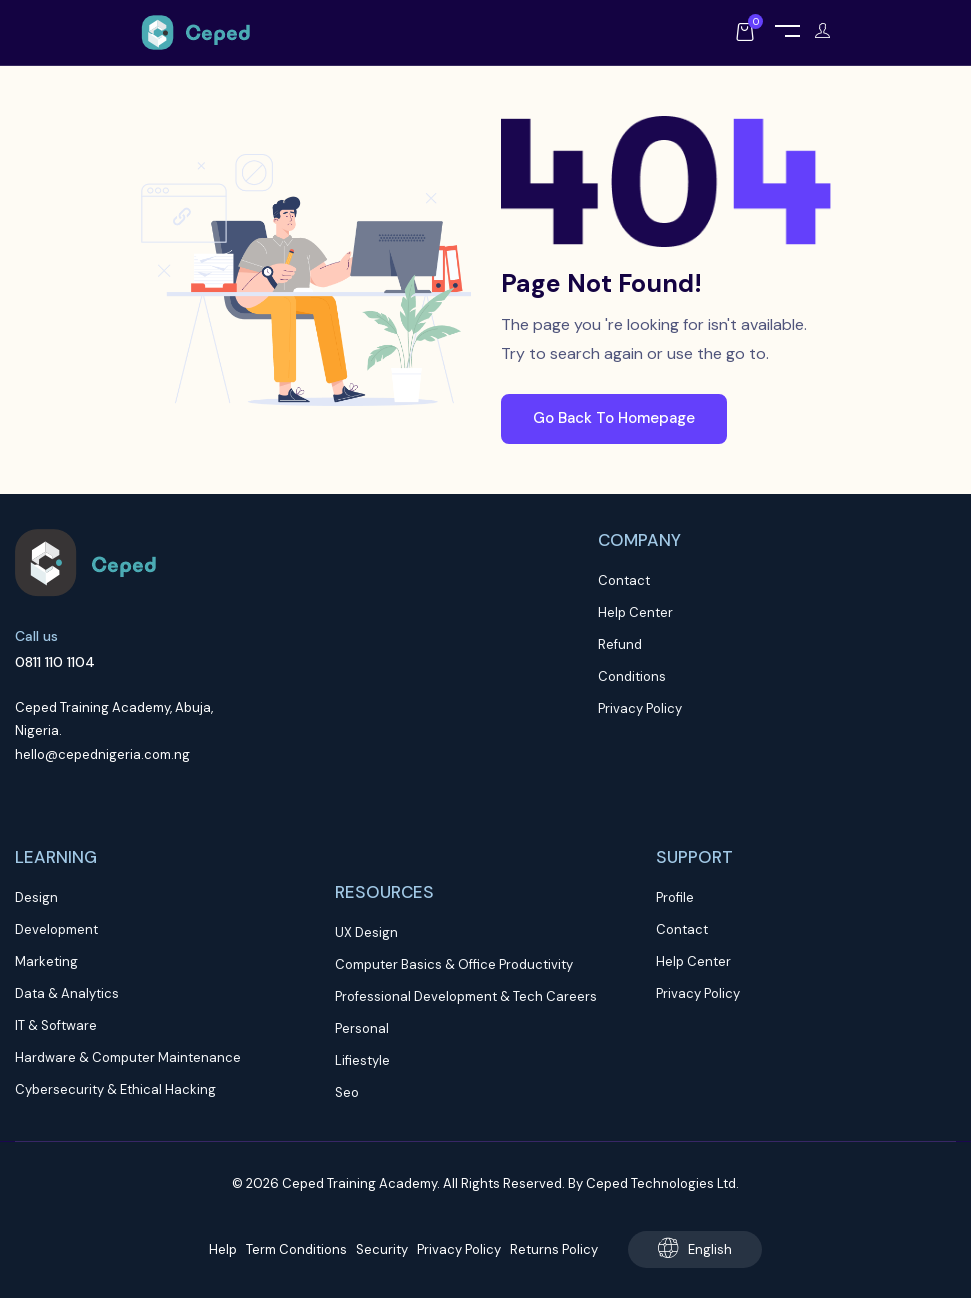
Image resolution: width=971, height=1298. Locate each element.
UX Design (366, 932)
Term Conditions (296, 1249)
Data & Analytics (67, 993)
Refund (620, 644)
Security (382, 1249)
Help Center (635, 612)
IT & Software (56, 1025)
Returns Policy (554, 1249)
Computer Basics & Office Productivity (454, 964)
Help (223, 1249)
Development (56, 929)
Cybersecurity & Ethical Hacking (115, 1089)
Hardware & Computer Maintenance (128, 1057)
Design (36, 897)
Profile (675, 897)
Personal (362, 1028)
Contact (624, 580)
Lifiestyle (362, 1060)
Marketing (46, 961)
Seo (347, 1092)
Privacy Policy (640, 708)
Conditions (632, 676)
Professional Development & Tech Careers (466, 996)
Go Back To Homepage (614, 418)
